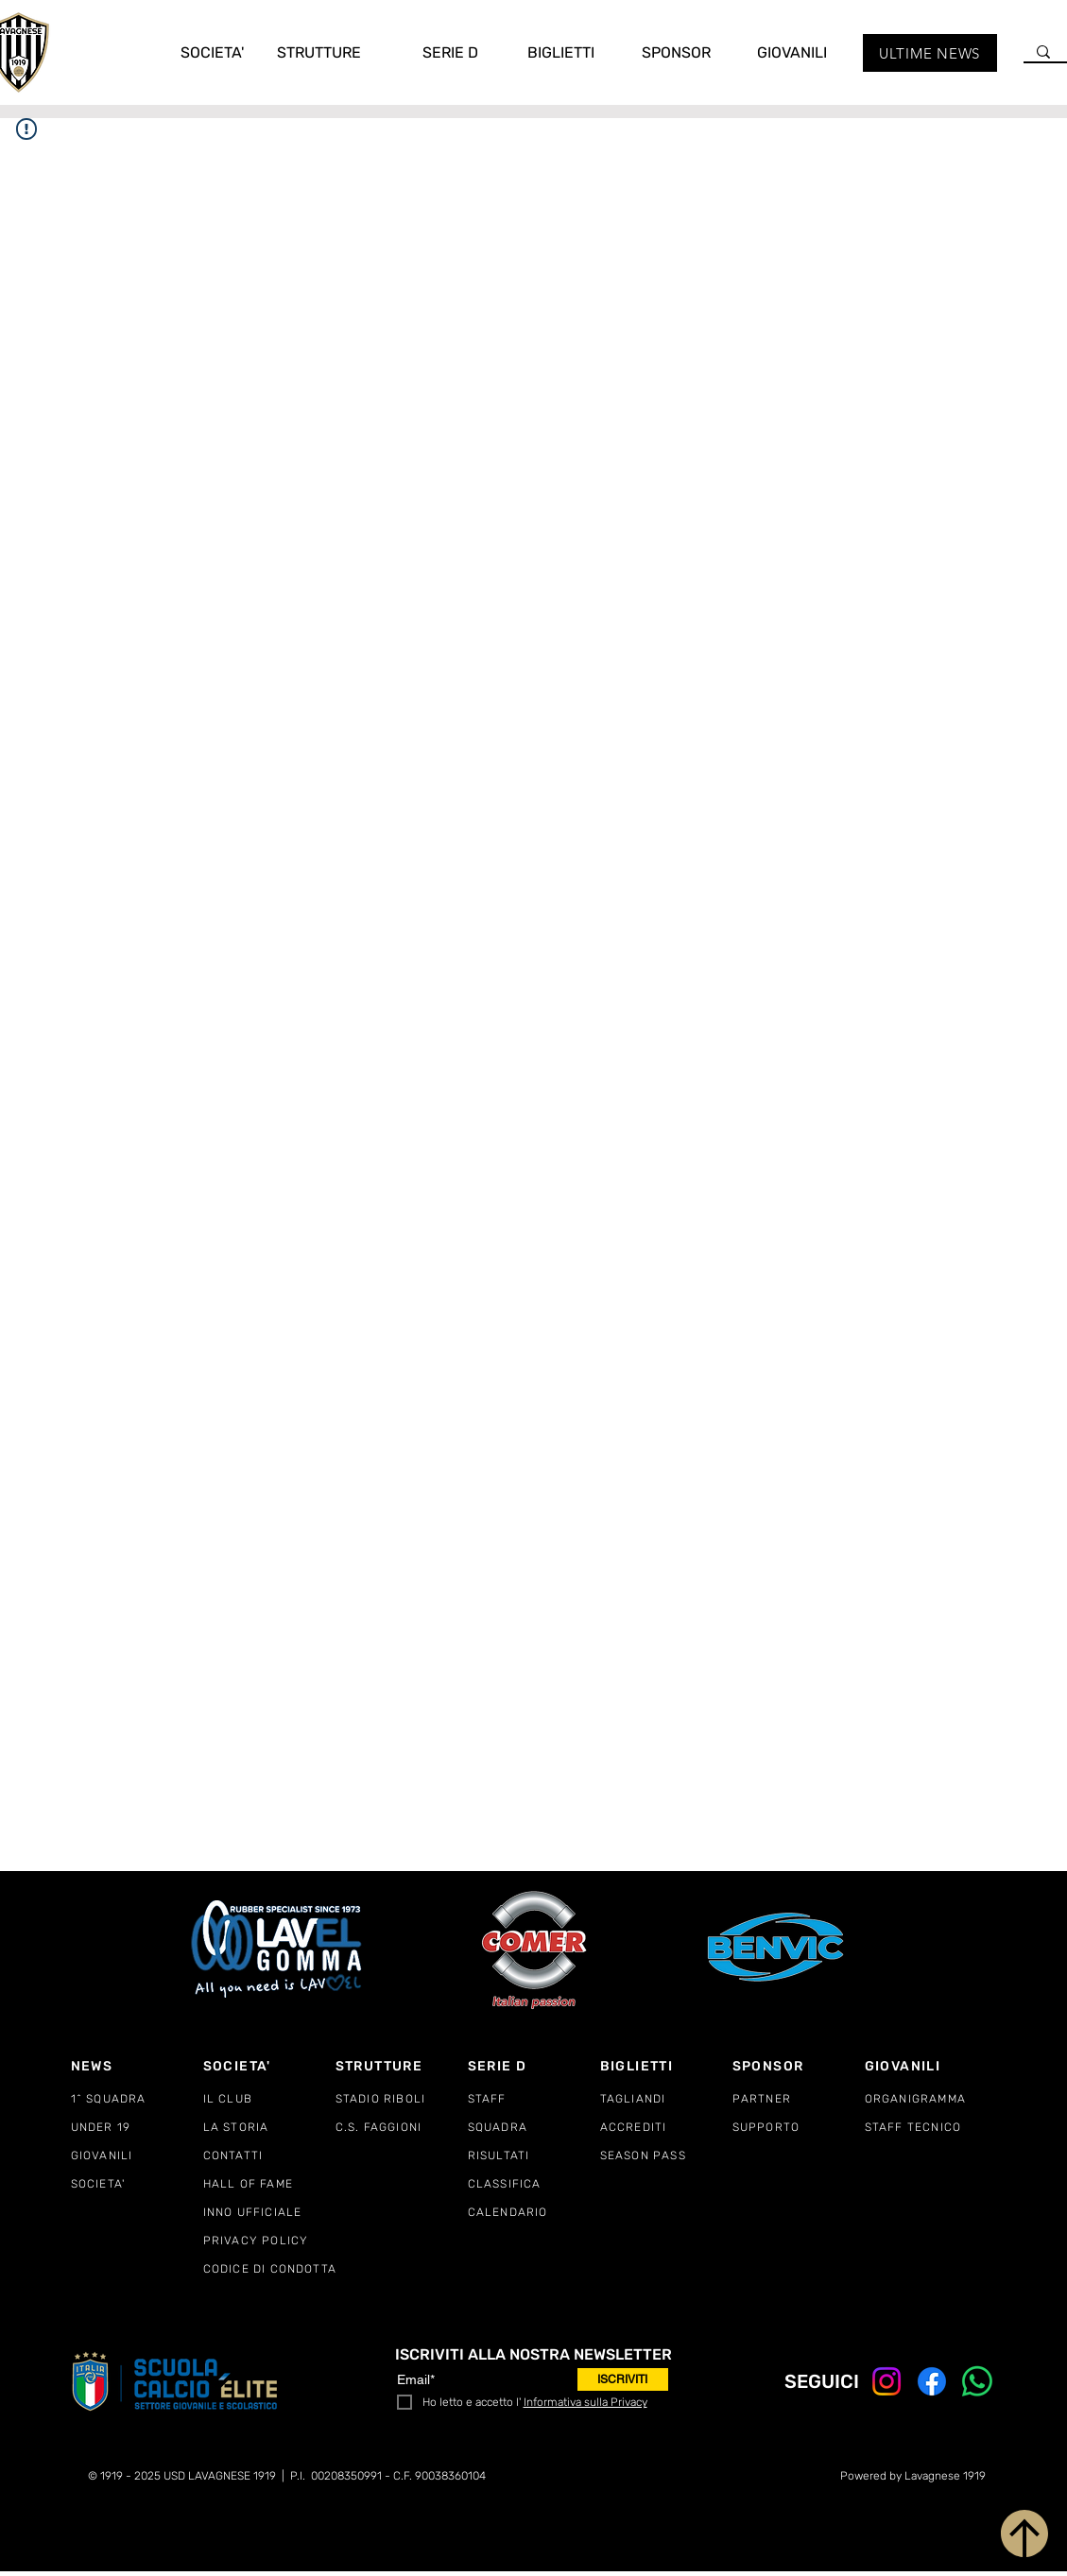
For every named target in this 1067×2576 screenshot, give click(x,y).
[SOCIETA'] (269, 2066)
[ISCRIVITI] (622, 2379)
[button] (199, 52)
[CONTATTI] (269, 2155)
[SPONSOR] (798, 2066)
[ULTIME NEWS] (930, 53)
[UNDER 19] (137, 2127)
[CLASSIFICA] (534, 2184)
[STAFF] (534, 2099)
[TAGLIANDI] (666, 2099)
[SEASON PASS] (666, 2155)
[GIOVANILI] (137, 2155)
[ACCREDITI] (666, 2127)
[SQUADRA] (534, 2127)
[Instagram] (886, 2381)
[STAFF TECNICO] (931, 2127)
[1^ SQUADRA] (137, 2099)
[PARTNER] (798, 2099)
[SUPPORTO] (798, 2127)
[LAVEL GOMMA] (278, 1949)
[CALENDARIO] (534, 2212)
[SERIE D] (534, 2066)
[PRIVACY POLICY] (269, 2240)
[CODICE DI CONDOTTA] (283, 2269)
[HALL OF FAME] (269, 2184)
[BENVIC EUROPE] (777, 1949)
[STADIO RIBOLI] (402, 2099)
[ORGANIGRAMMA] (931, 2099)
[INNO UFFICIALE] (269, 2212)
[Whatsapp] (977, 2381)
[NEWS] (137, 2066)
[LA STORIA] (269, 2127)
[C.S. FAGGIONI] (402, 2127)
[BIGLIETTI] (666, 2066)
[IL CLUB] (269, 2099)
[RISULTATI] (534, 2155)
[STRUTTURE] (402, 2066)
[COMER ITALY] (534, 1950)
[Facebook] (932, 2381)
